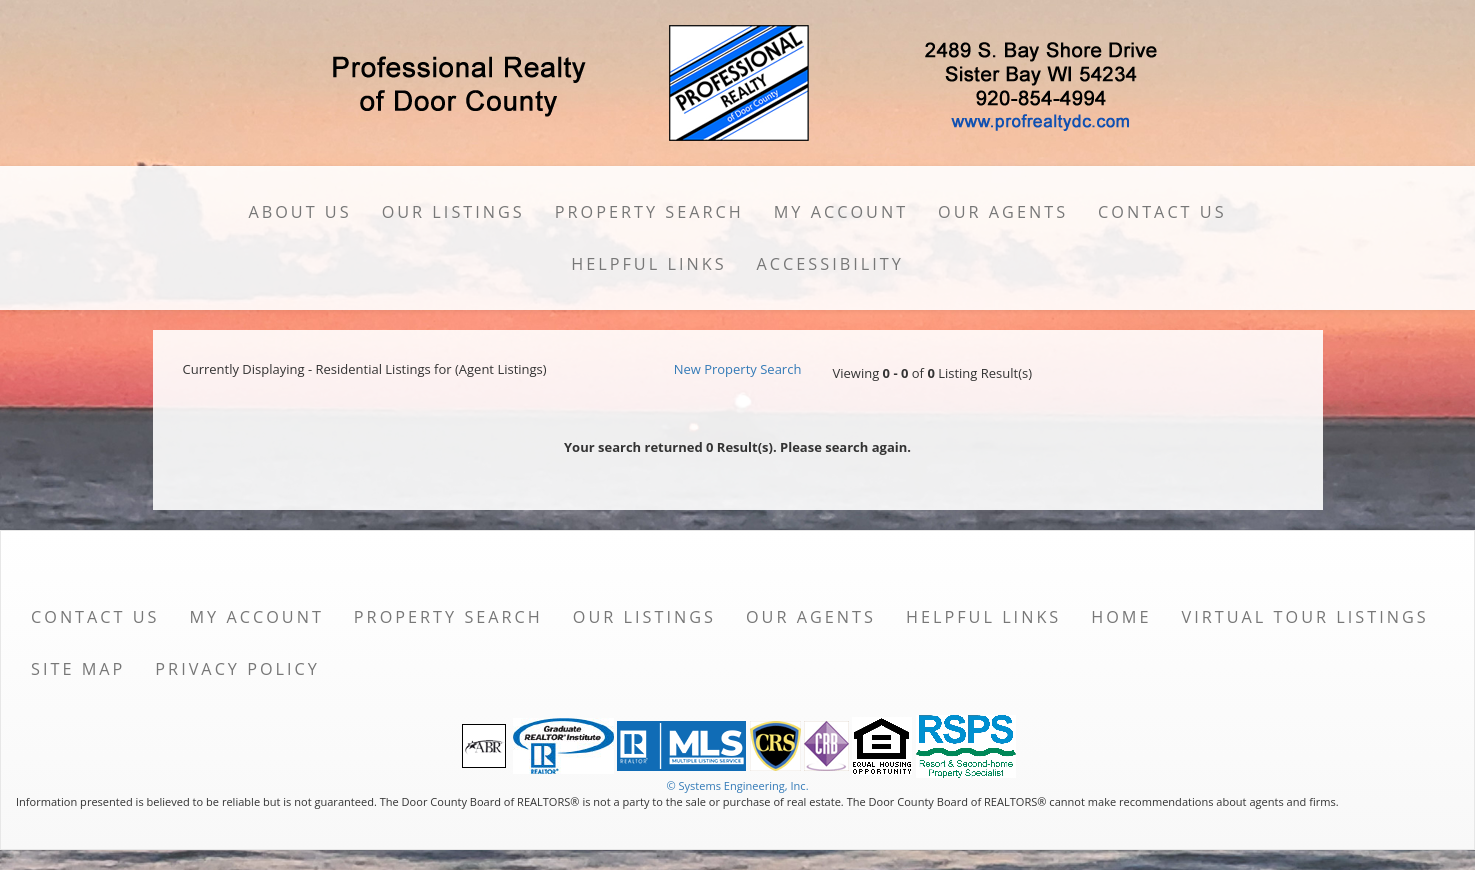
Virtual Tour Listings (1305, 617)
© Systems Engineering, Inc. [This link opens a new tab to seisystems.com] (737, 785)
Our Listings (453, 212)
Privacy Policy (237, 669)
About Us (299, 212)
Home (1121, 617)
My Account (841, 212)
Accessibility (830, 264)
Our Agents (1003, 212)
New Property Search (738, 369)
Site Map (78, 669)
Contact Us (1162, 212)
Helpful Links (648, 264)
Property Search (649, 212)
